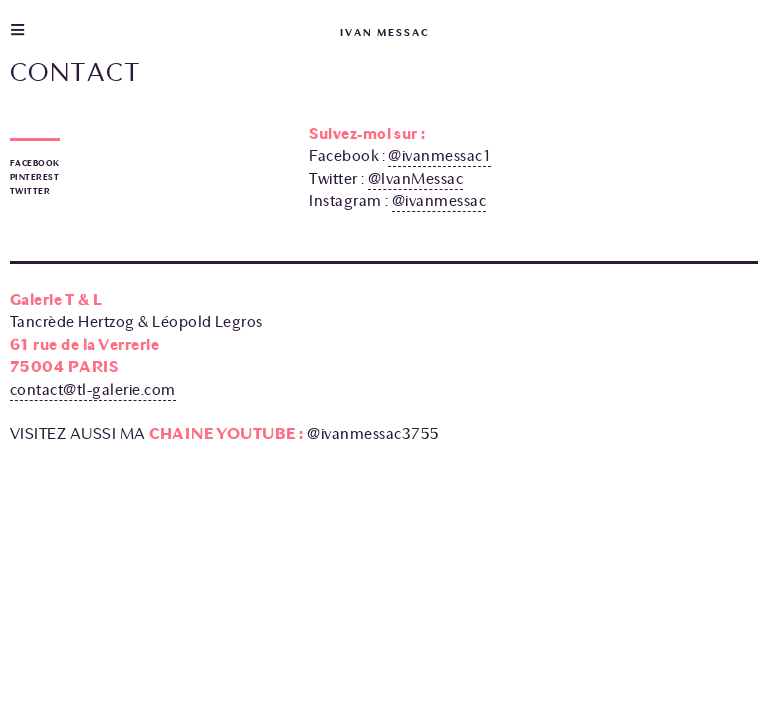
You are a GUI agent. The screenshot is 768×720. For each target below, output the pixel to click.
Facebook (35, 163)
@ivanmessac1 (439, 156)
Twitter (30, 191)
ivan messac (384, 33)
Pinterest (34, 177)
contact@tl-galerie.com (93, 390)
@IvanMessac (415, 179)
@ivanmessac (439, 201)
